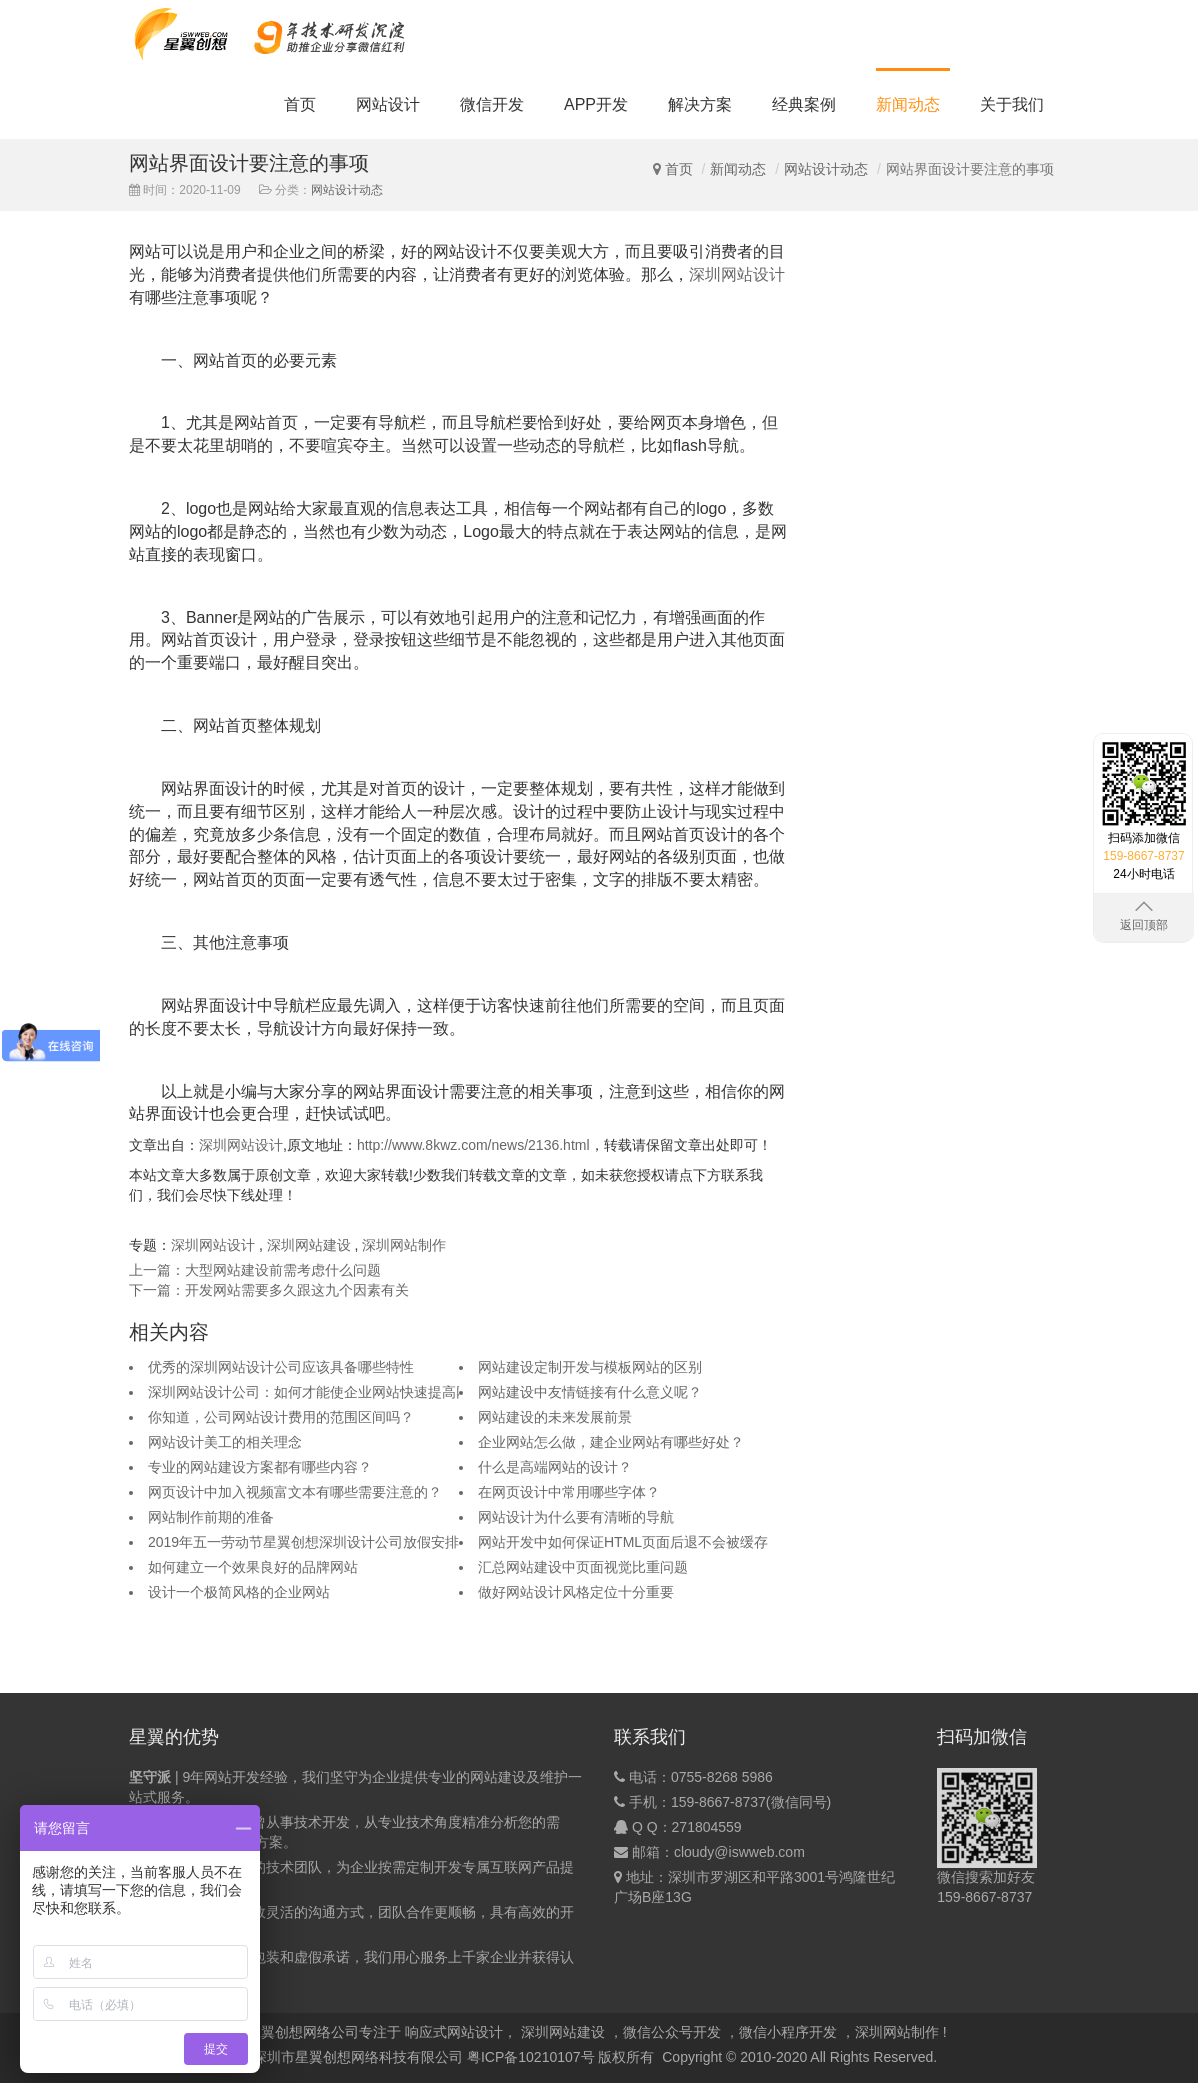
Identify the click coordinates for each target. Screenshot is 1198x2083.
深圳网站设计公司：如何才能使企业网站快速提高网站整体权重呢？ (358, 1392)
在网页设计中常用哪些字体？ (569, 1492)
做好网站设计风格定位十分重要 (576, 1592)
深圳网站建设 (309, 1245)
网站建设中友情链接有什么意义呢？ (590, 1392)
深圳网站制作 (404, 1245)
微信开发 (492, 104)
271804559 (707, 1827)
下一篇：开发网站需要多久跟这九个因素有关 (269, 1290)
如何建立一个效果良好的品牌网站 (253, 1567)
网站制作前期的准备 (211, 1517)
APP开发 (596, 104)
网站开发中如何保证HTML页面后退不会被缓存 (623, 1542)
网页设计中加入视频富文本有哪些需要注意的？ (295, 1492)
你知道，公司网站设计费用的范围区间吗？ (281, 1417)
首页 (300, 104)
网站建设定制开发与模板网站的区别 (590, 1367)
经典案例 (804, 104)
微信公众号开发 (672, 2032)
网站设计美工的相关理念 (225, 1442)
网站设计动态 (826, 169)
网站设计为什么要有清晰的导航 (576, 1517)
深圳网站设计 (737, 274)
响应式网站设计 (454, 2032)
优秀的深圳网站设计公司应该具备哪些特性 (281, 1367)
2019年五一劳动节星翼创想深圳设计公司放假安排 (303, 1542)
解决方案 (700, 104)
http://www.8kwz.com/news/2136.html (473, 1145)
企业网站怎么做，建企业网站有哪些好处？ (611, 1442)
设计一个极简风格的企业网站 (239, 1592)
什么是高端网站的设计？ (555, 1467)
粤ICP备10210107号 (531, 2057)
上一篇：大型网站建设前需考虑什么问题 (255, 1270)
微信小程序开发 (788, 2032)
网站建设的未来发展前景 (555, 1417)
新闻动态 (908, 104)
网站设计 (388, 104)
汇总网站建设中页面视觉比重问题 (583, 1567)
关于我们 (1012, 104)
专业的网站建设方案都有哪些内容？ (260, 1467)
